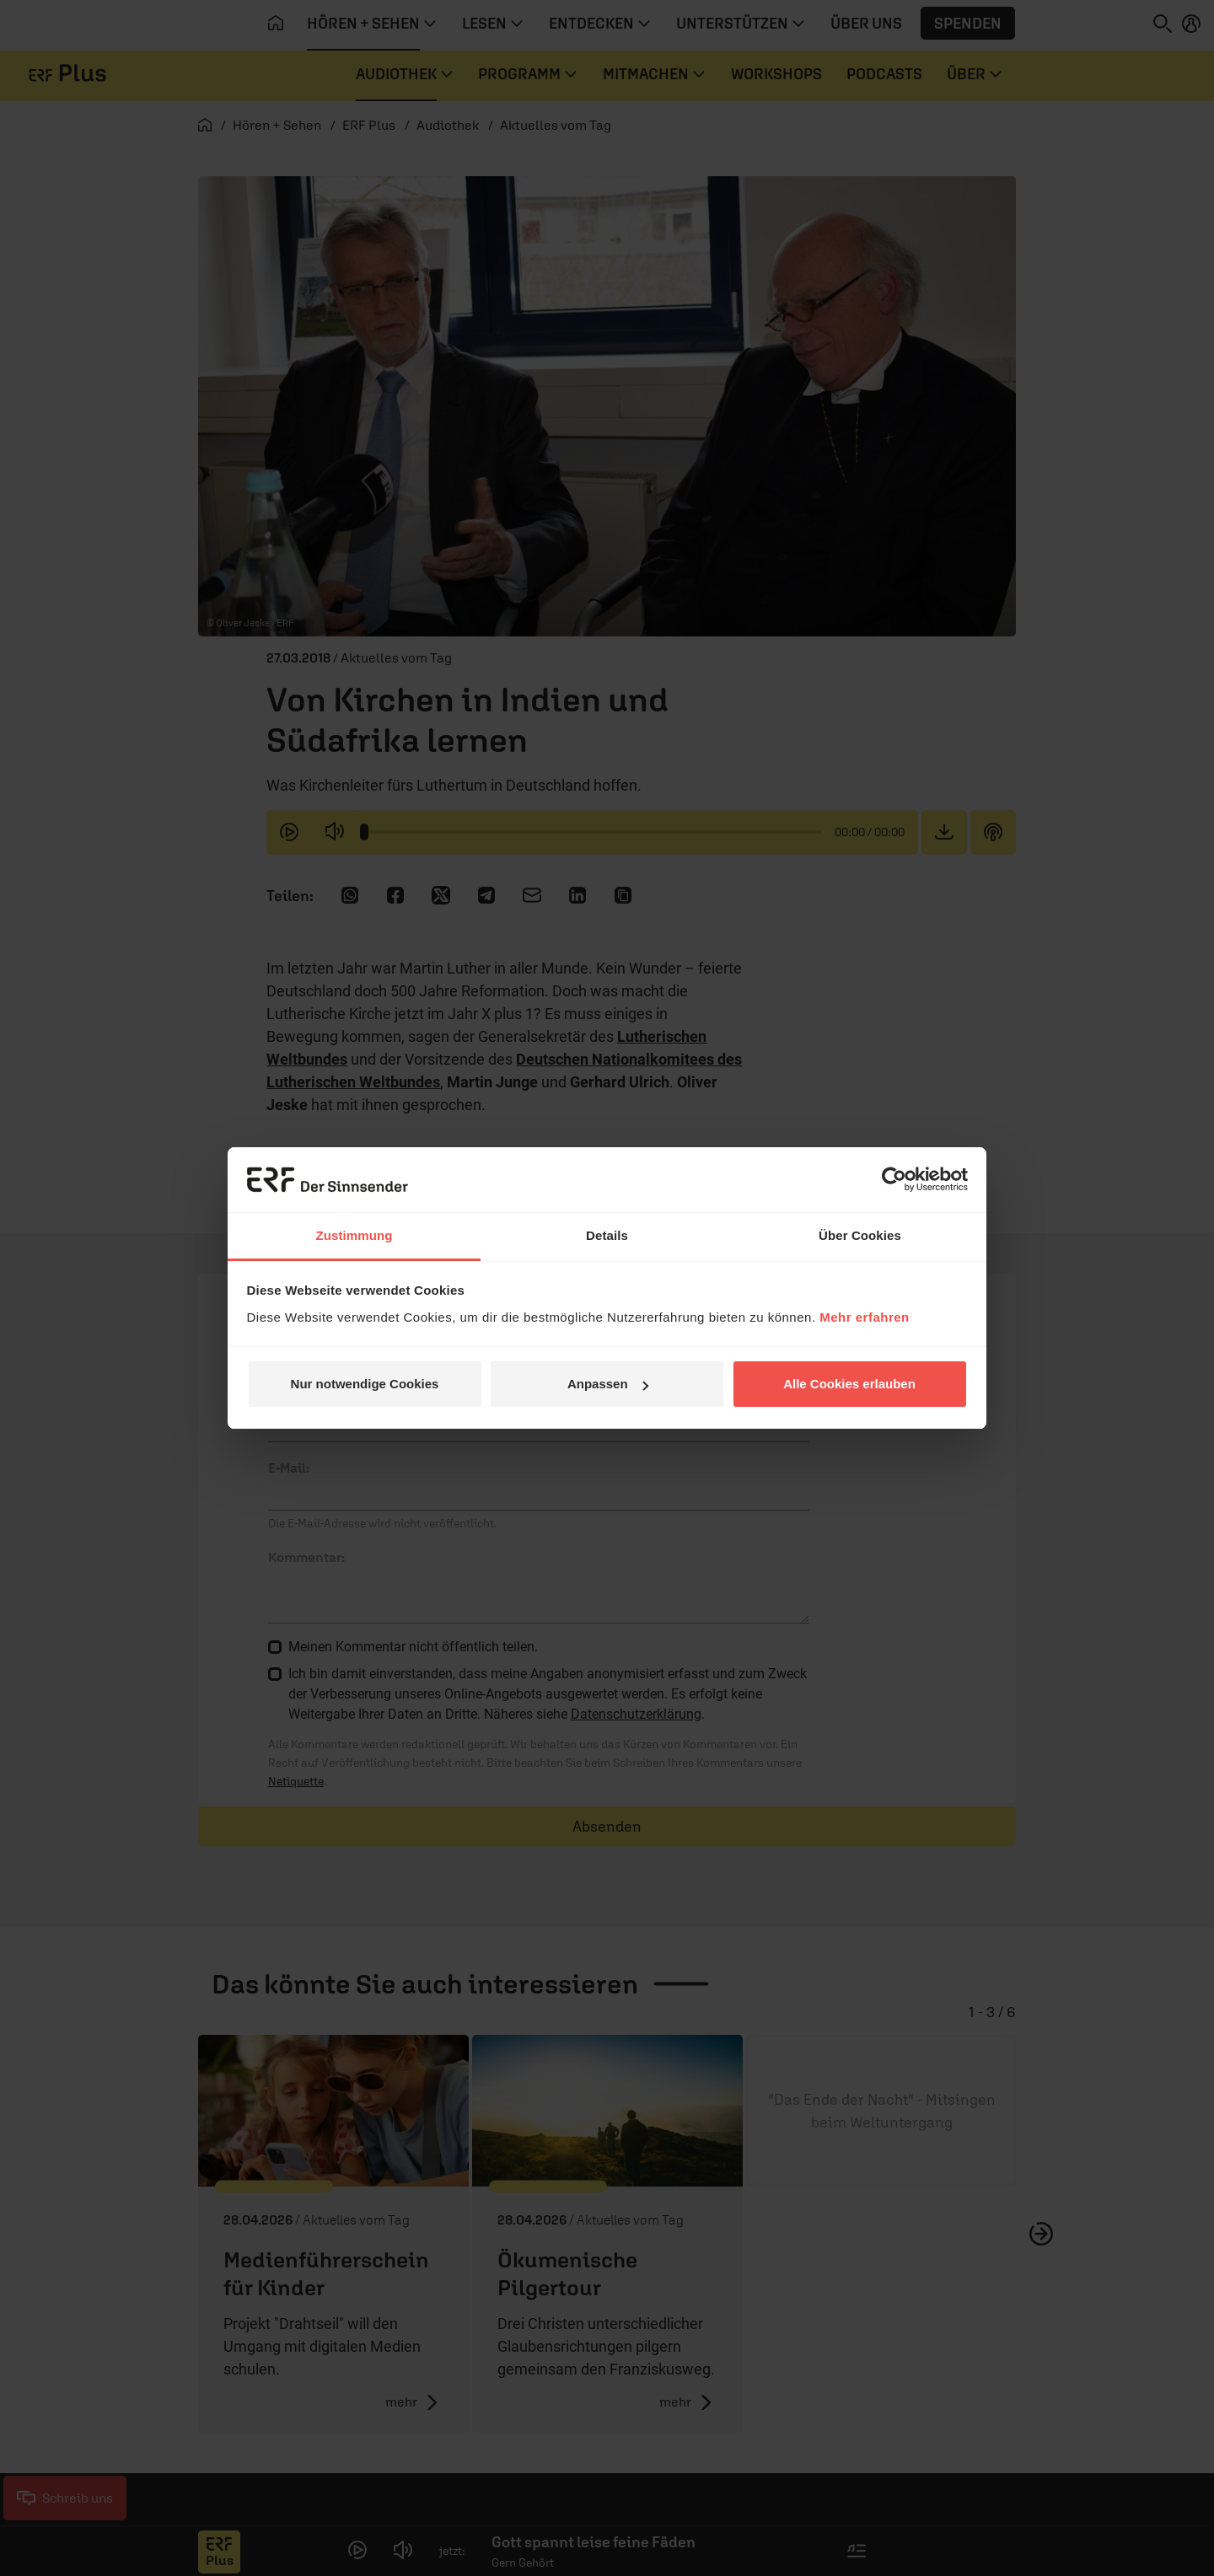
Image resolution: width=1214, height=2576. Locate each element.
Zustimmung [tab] (354, 1235)
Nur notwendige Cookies (365, 1384)
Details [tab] (607, 1235)
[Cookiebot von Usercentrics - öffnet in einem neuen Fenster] (894, 1179)
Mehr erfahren (864, 1317)
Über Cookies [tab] (860, 1235)
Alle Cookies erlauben (849, 1384)
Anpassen (607, 1384)
